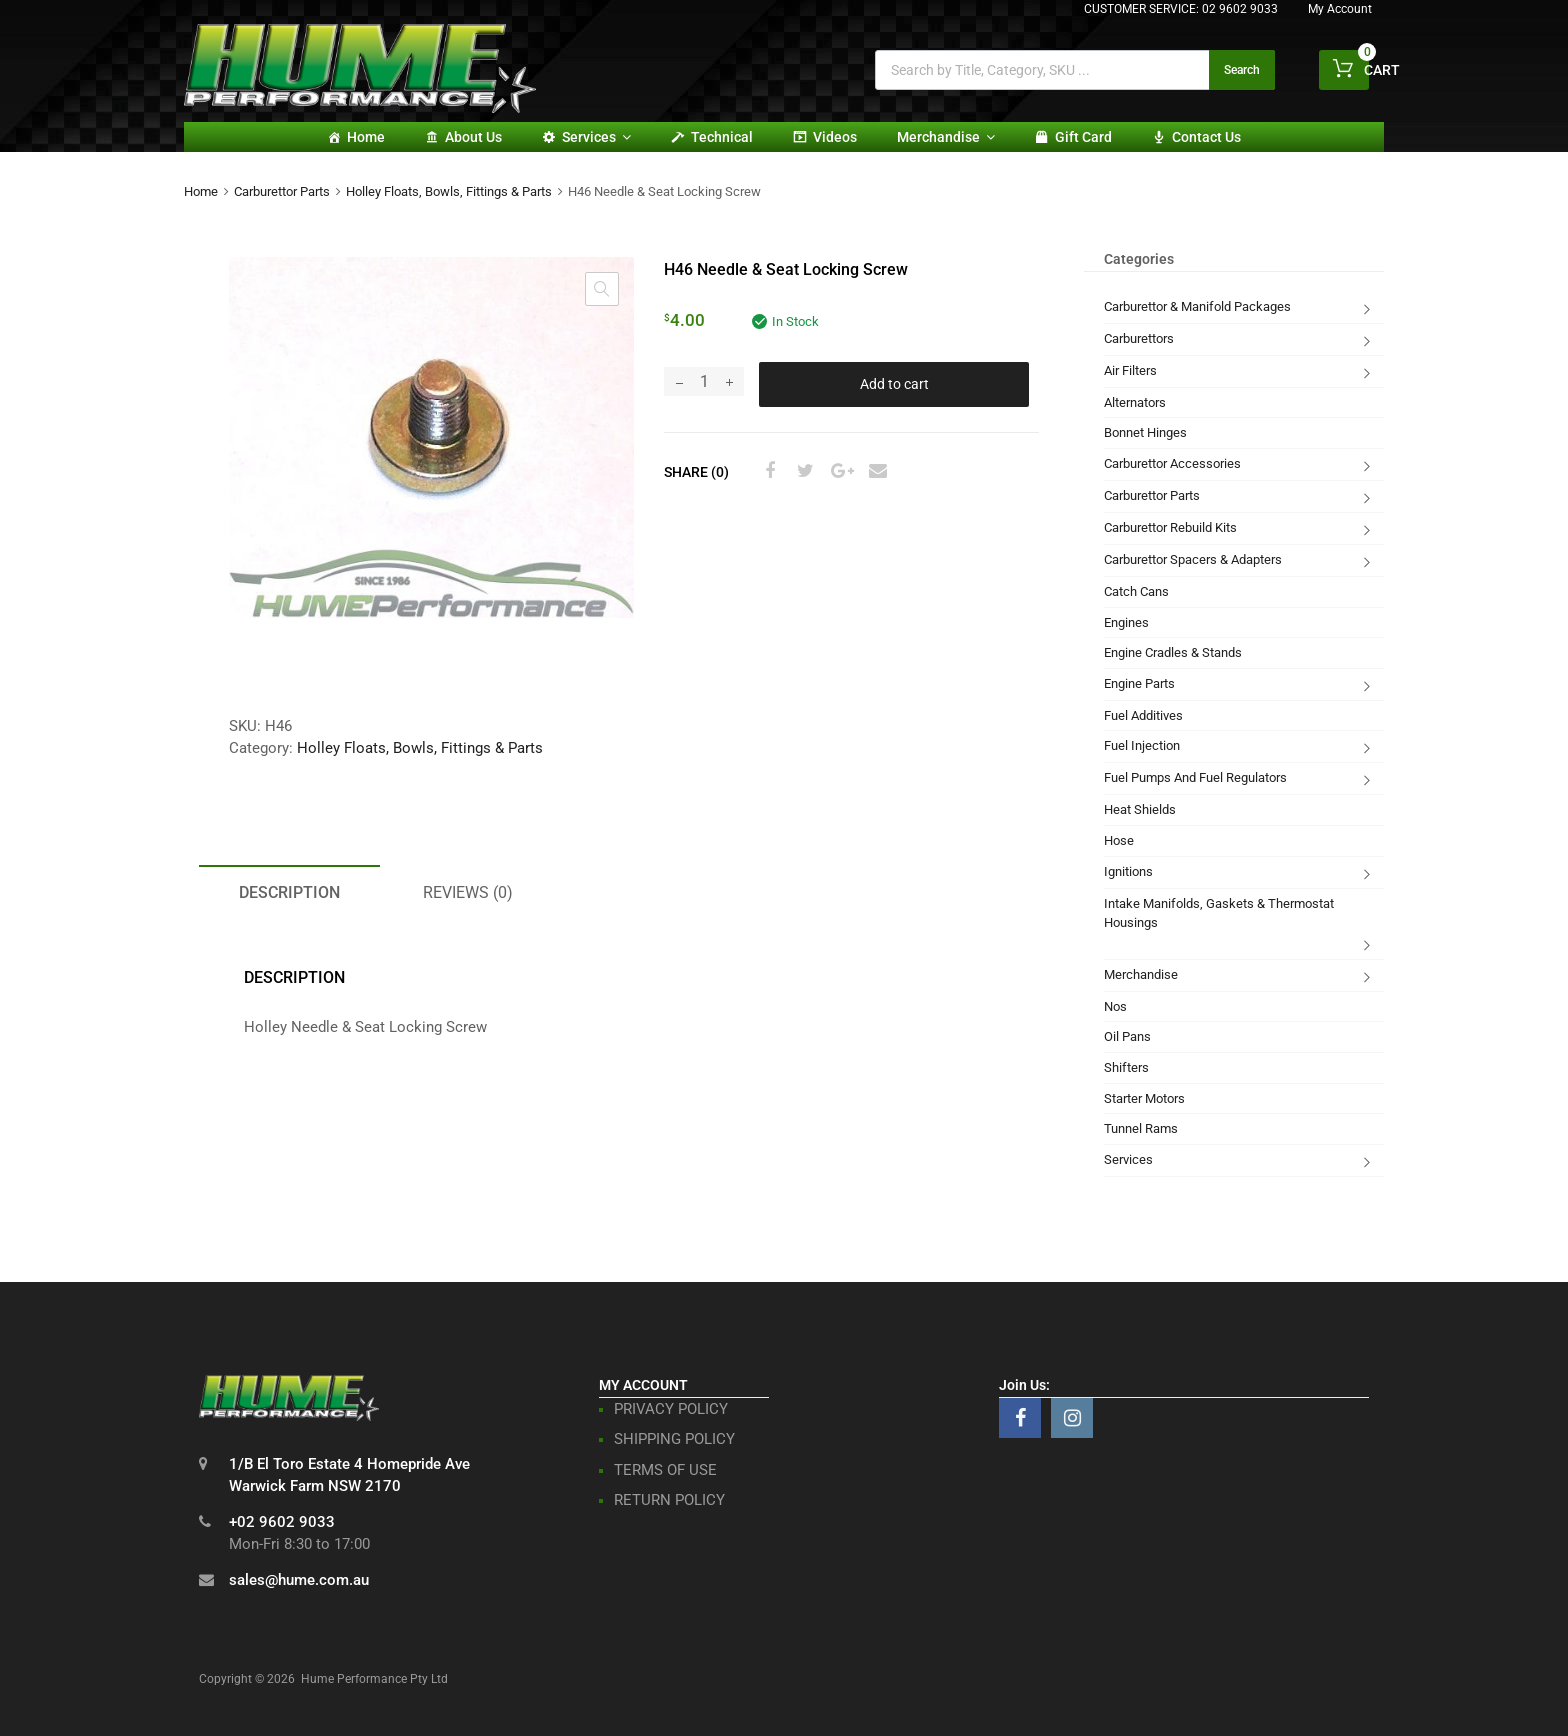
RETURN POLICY (669, 1500)
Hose (1119, 840)
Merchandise (946, 137)
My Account (1340, 9)
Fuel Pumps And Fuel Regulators (1195, 777)
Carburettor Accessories (1172, 463)
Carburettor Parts (282, 191)
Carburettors (1139, 338)
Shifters (1126, 1067)
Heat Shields (1140, 809)
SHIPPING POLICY (674, 1439)
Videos (835, 137)
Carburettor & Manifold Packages (1197, 306)
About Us (473, 137)
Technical (722, 137)
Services (596, 137)
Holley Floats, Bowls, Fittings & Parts (449, 191)
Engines (1126, 622)
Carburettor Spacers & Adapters (1193, 559)
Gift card (1083, 137)
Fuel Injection (1142, 745)
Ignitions (1128, 871)
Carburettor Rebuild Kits (1170, 527)
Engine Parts (1139, 683)
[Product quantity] (704, 381)
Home (366, 137)
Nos (1115, 1006)
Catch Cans (1136, 591)
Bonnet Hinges (1145, 432)
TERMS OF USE (665, 1470)
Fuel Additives (1143, 715)
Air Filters (1130, 370)
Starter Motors (1144, 1098)
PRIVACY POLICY (671, 1409)
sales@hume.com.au (299, 1580)
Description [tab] (289, 892)
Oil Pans (1127, 1036)
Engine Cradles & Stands (1173, 652)
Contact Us (1206, 137)
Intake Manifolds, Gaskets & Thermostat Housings (1219, 913)
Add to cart (894, 384)
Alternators (1135, 402)
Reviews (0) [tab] (468, 892)
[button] (602, 289)
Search (1242, 70)
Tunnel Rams (1141, 1128)
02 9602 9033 (1240, 9)
